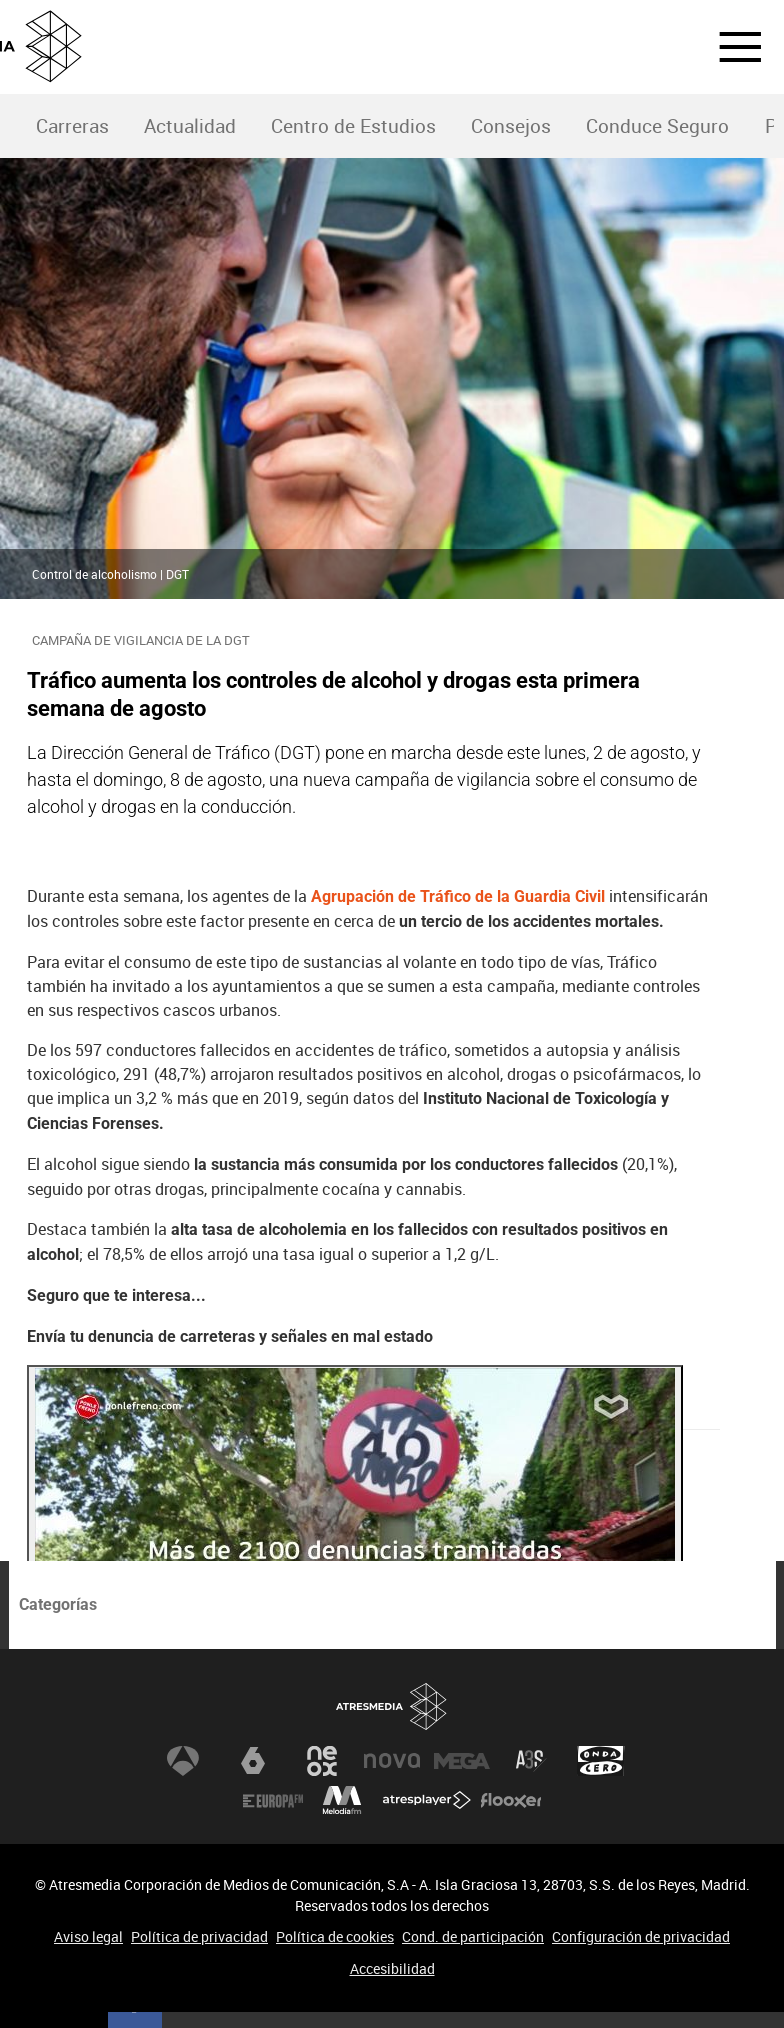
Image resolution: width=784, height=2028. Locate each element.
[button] (728, 47)
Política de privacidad (199, 1936)
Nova (392, 1761)
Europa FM (273, 1801)
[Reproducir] (355, 1548)
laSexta (253, 1761)
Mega (462, 1761)
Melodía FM (342, 1801)
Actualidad (190, 126)
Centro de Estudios (353, 126)
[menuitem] (72, 126)
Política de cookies (335, 1936)
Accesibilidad (392, 1968)
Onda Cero (601, 1761)
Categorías (58, 1604)
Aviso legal (88, 1936)
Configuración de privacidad (641, 1936)
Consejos (511, 126)
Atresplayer (427, 1801)
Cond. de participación (473, 1936)
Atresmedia (392, 1706)
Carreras (72, 126)
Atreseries (531, 1761)
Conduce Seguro (657, 126)
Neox (322, 1761)
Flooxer (511, 1801)
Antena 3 (183, 1761)
